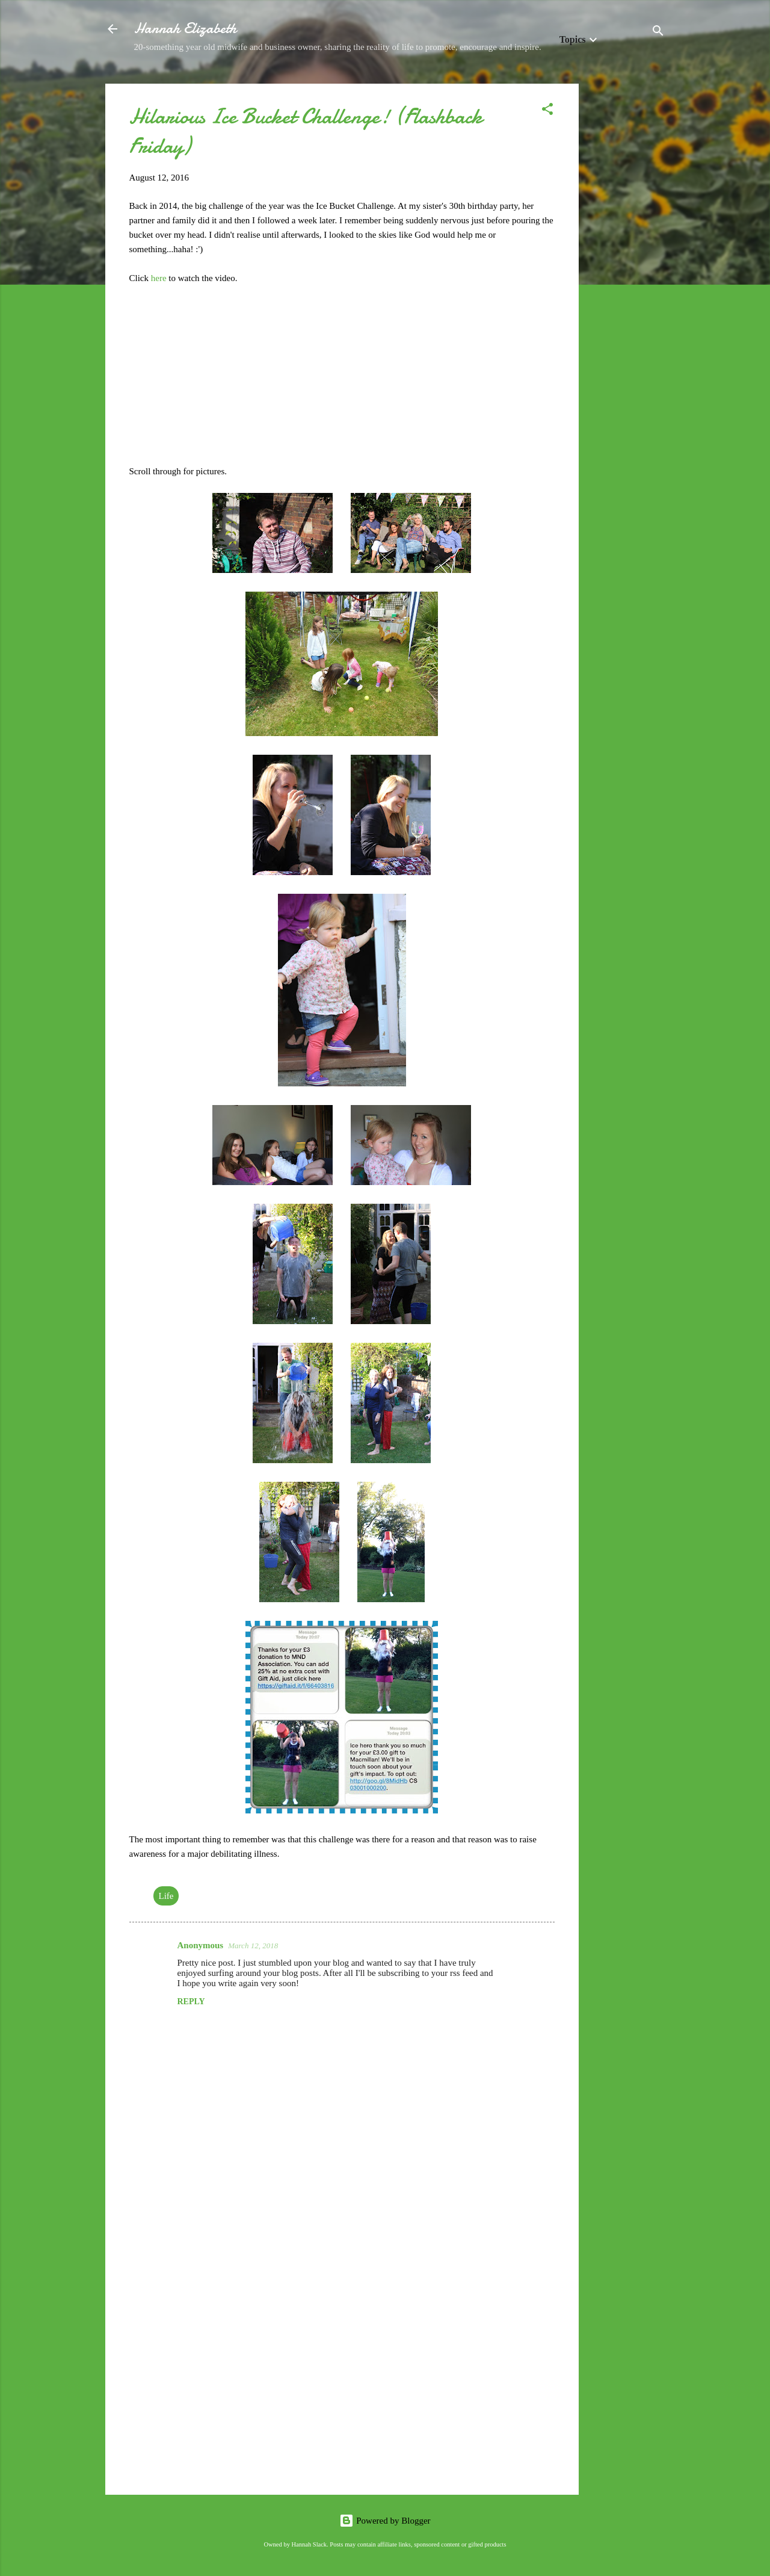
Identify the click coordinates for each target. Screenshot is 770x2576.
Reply (191, 2001)
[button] (547, 111)
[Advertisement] (626, 264)
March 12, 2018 (253, 1945)
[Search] (658, 32)
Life (166, 1896)
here (160, 278)
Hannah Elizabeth (185, 29)
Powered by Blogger (384, 2520)
